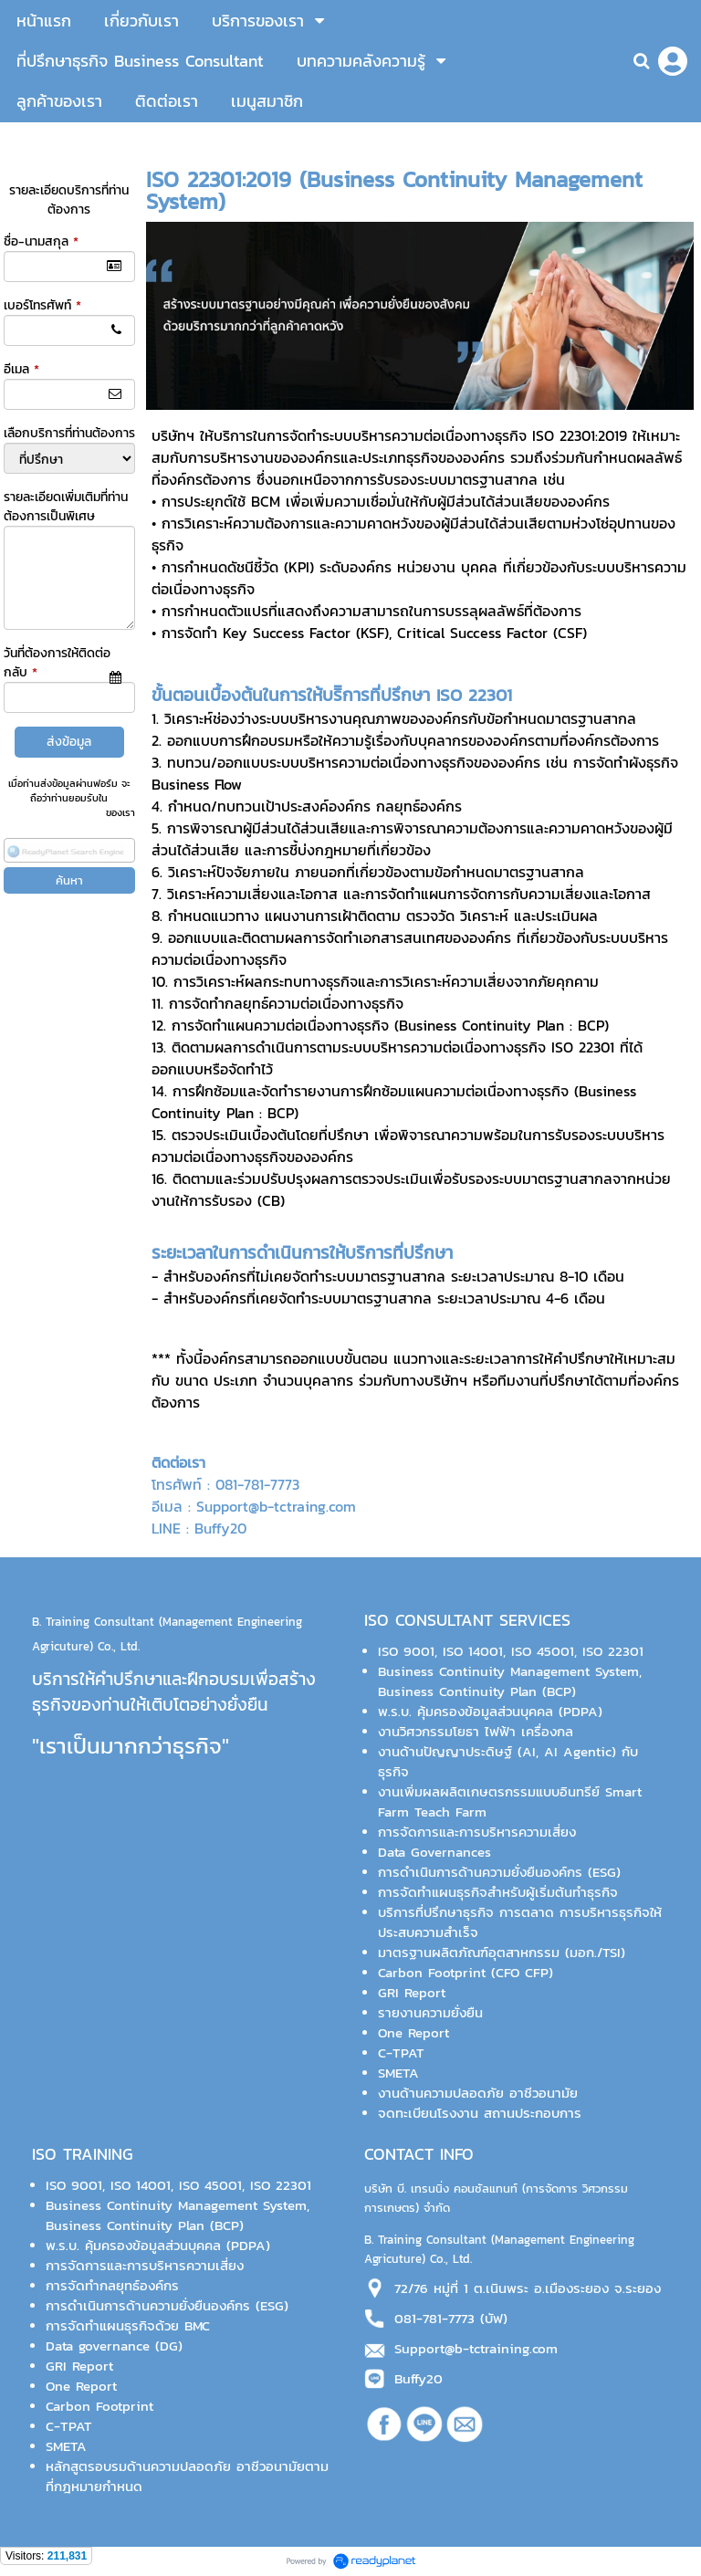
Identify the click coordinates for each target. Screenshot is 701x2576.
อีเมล (21, 369)
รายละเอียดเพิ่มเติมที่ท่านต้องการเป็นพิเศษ (66, 506)
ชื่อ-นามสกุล (41, 241)
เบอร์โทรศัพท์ (42, 305)
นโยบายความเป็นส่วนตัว (53, 812)
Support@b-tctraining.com (476, 2349)
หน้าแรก (167, 141)
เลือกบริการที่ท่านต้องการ (69, 433)
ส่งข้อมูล (69, 741)
